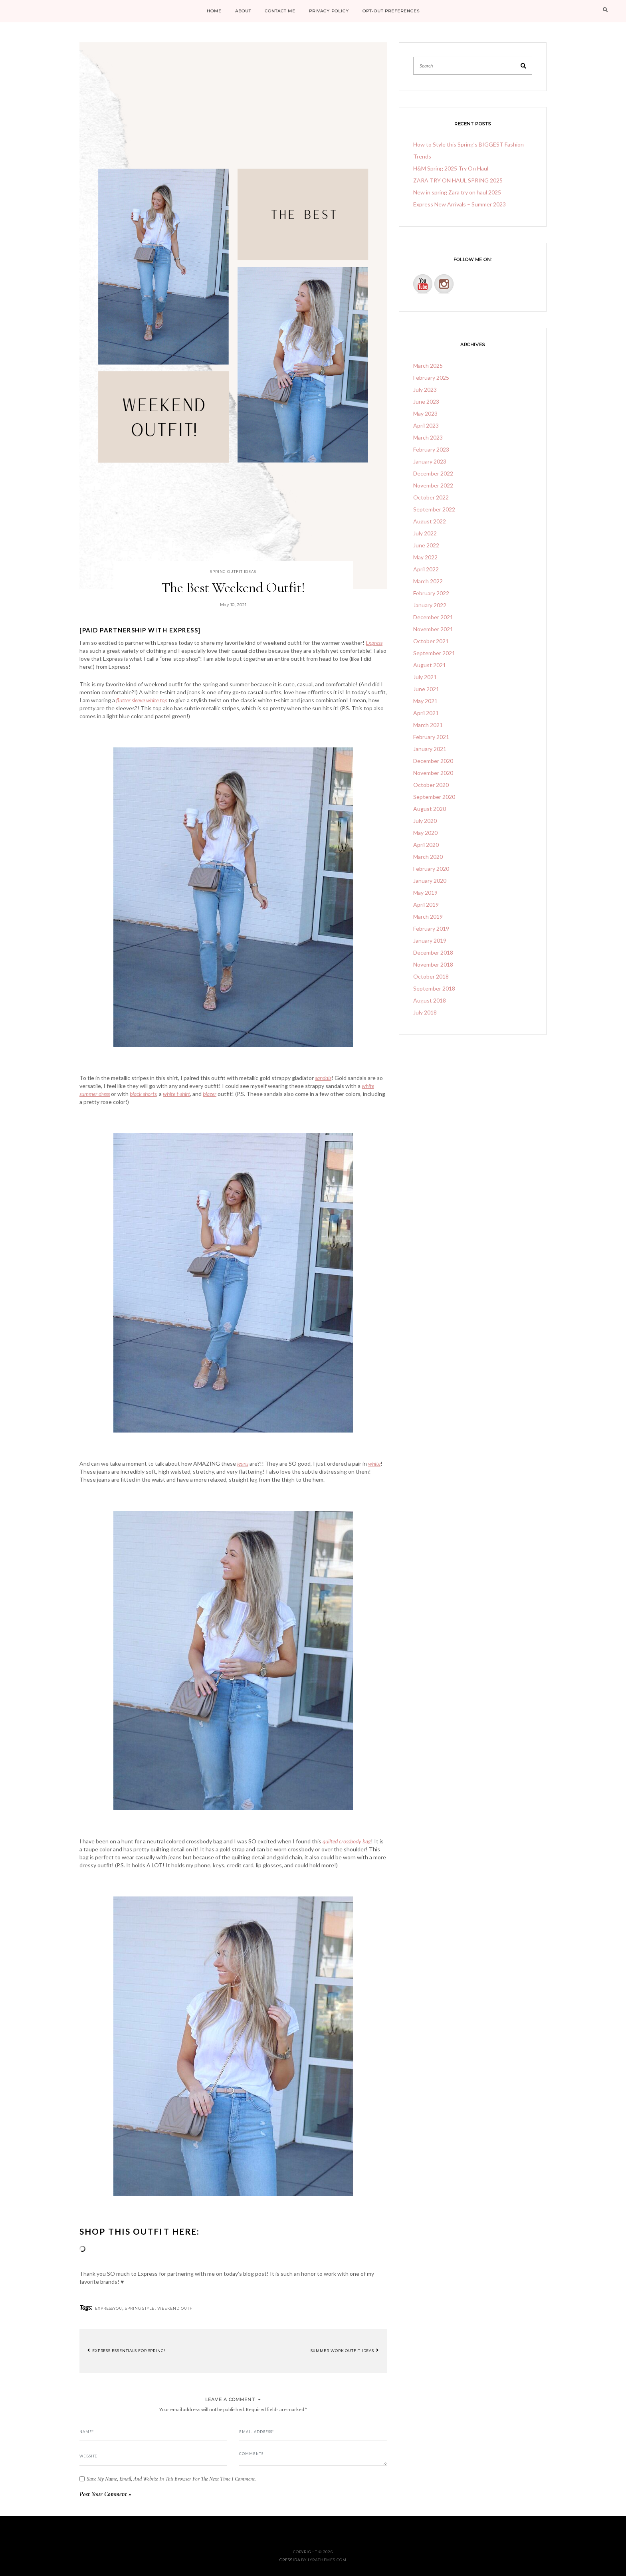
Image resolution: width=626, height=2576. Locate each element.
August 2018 (429, 1000)
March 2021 (428, 724)
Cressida (289, 2560)
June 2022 (426, 545)
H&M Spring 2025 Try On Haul (450, 168)
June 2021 (426, 689)
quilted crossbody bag (347, 1841)
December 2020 (433, 760)
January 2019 (429, 940)
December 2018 (433, 952)
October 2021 (431, 641)
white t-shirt (176, 1093)
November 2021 (433, 629)
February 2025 (431, 377)
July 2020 (425, 820)
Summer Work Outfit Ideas (345, 2350)
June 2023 (426, 401)
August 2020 (429, 808)
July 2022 (425, 533)
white (374, 1463)
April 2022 (426, 569)
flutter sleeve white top (141, 700)
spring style (140, 2308)
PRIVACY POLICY (329, 11)
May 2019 (425, 892)
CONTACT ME (280, 11)
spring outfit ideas (233, 571)
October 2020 (431, 784)
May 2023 (425, 413)
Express (374, 642)
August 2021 (429, 665)
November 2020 (433, 772)
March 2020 (428, 856)
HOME (214, 11)
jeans (242, 1463)
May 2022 (425, 557)
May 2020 (425, 832)
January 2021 (429, 748)
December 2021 (433, 617)
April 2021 (426, 712)
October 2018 (431, 976)
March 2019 (428, 916)
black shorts (143, 1093)
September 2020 (434, 796)
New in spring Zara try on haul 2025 (457, 192)
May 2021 (425, 701)
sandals (323, 1077)
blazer (209, 1093)
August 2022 (429, 521)
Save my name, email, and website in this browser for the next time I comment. (171, 2479)
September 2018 (434, 988)
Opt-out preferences (391, 11)
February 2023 (431, 449)
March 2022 (428, 581)
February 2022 (431, 593)
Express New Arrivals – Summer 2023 (459, 204)
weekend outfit (176, 2308)
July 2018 (425, 1012)
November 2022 (433, 485)
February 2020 (431, 868)
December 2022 (433, 473)
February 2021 (431, 736)
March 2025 (428, 365)
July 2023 (425, 389)
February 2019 (431, 928)
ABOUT (243, 11)
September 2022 (434, 509)
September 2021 (434, 653)
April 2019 (426, 904)
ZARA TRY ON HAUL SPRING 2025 (458, 180)
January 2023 (429, 461)
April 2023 (426, 425)
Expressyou (108, 2308)
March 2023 (428, 437)
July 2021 (425, 677)
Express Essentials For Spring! (126, 2350)
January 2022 (429, 605)
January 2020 (429, 880)
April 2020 (426, 844)
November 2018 (433, 964)
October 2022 (431, 497)
